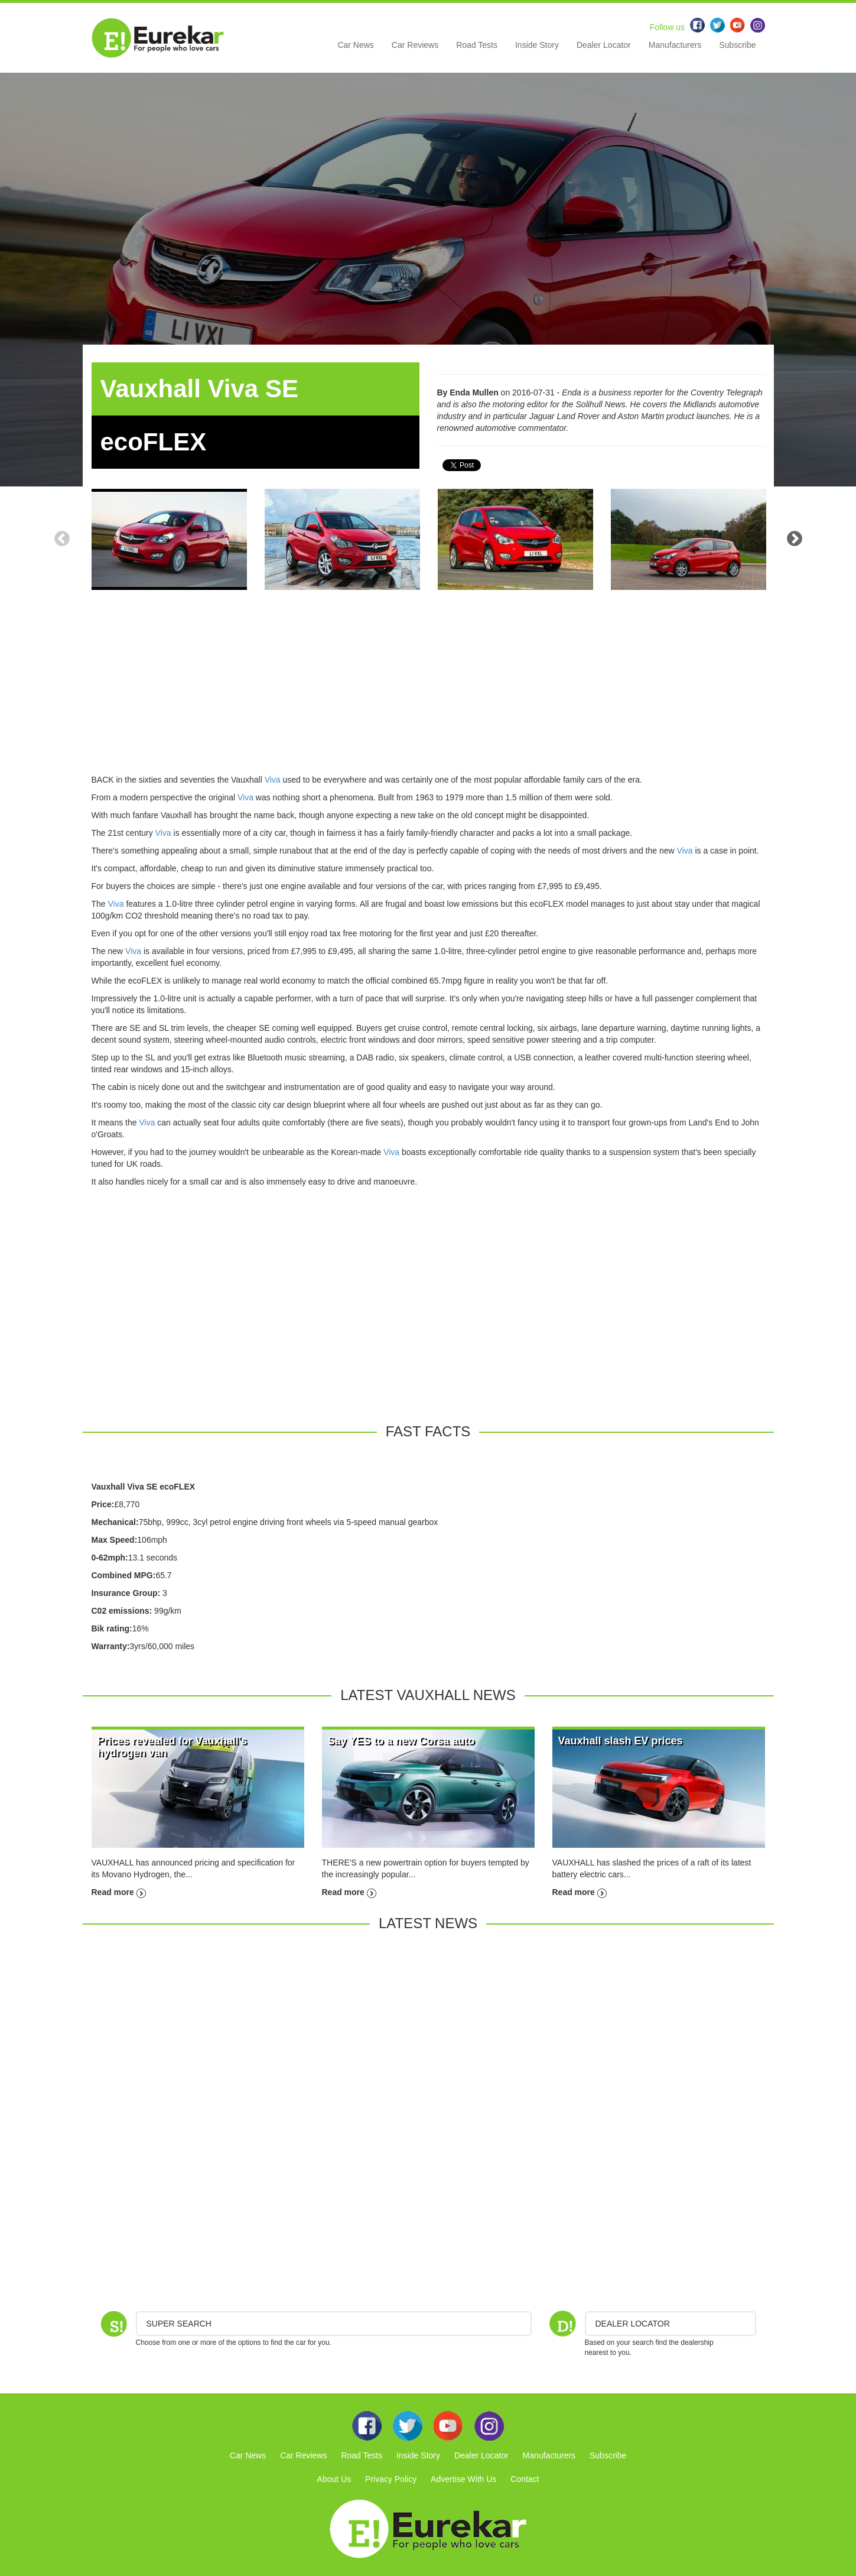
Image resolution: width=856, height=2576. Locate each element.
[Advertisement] (428, 691)
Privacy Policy (390, 2479)
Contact (524, 2479)
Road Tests (476, 45)
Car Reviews (415, 45)
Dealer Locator (604, 45)
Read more (119, 1892)
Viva (273, 779)
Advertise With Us (463, 2479)
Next (794, 539)
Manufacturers (675, 45)
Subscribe (737, 45)
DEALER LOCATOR (632, 2323)
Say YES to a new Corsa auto (401, 1741)
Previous (62, 539)
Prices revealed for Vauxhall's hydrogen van (172, 1747)
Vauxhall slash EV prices (620, 1741)
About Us (334, 2479)
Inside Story (537, 45)
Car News (355, 45)
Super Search (179, 2323)
